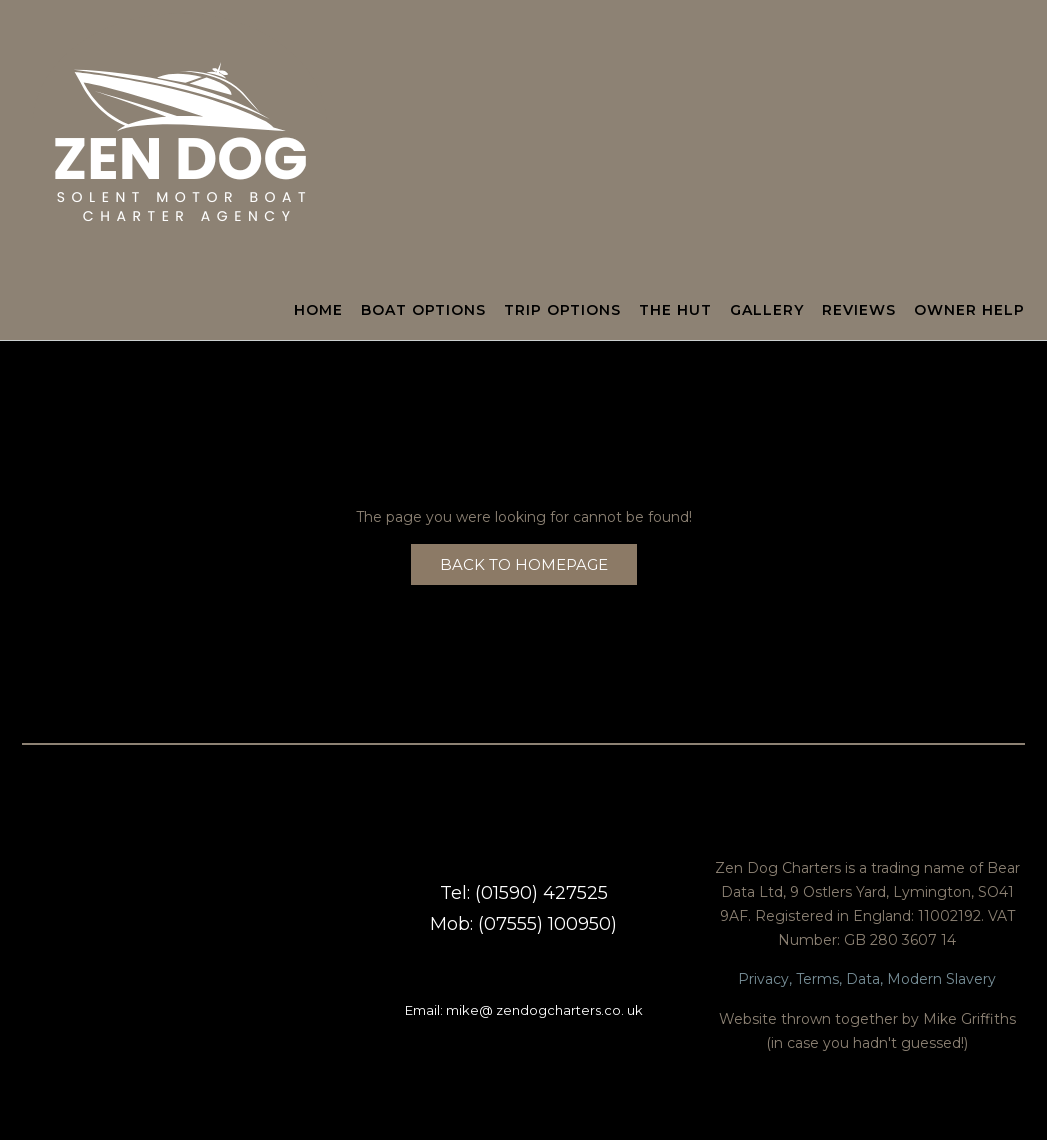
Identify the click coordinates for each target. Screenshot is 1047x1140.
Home (318, 311)
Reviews (859, 311)
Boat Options (423, 311)
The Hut (675, 311)
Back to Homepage (524, 564)
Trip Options (562, 311)
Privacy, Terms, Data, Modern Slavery (867, 979)
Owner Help (969, 311)
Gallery (767, 311)
